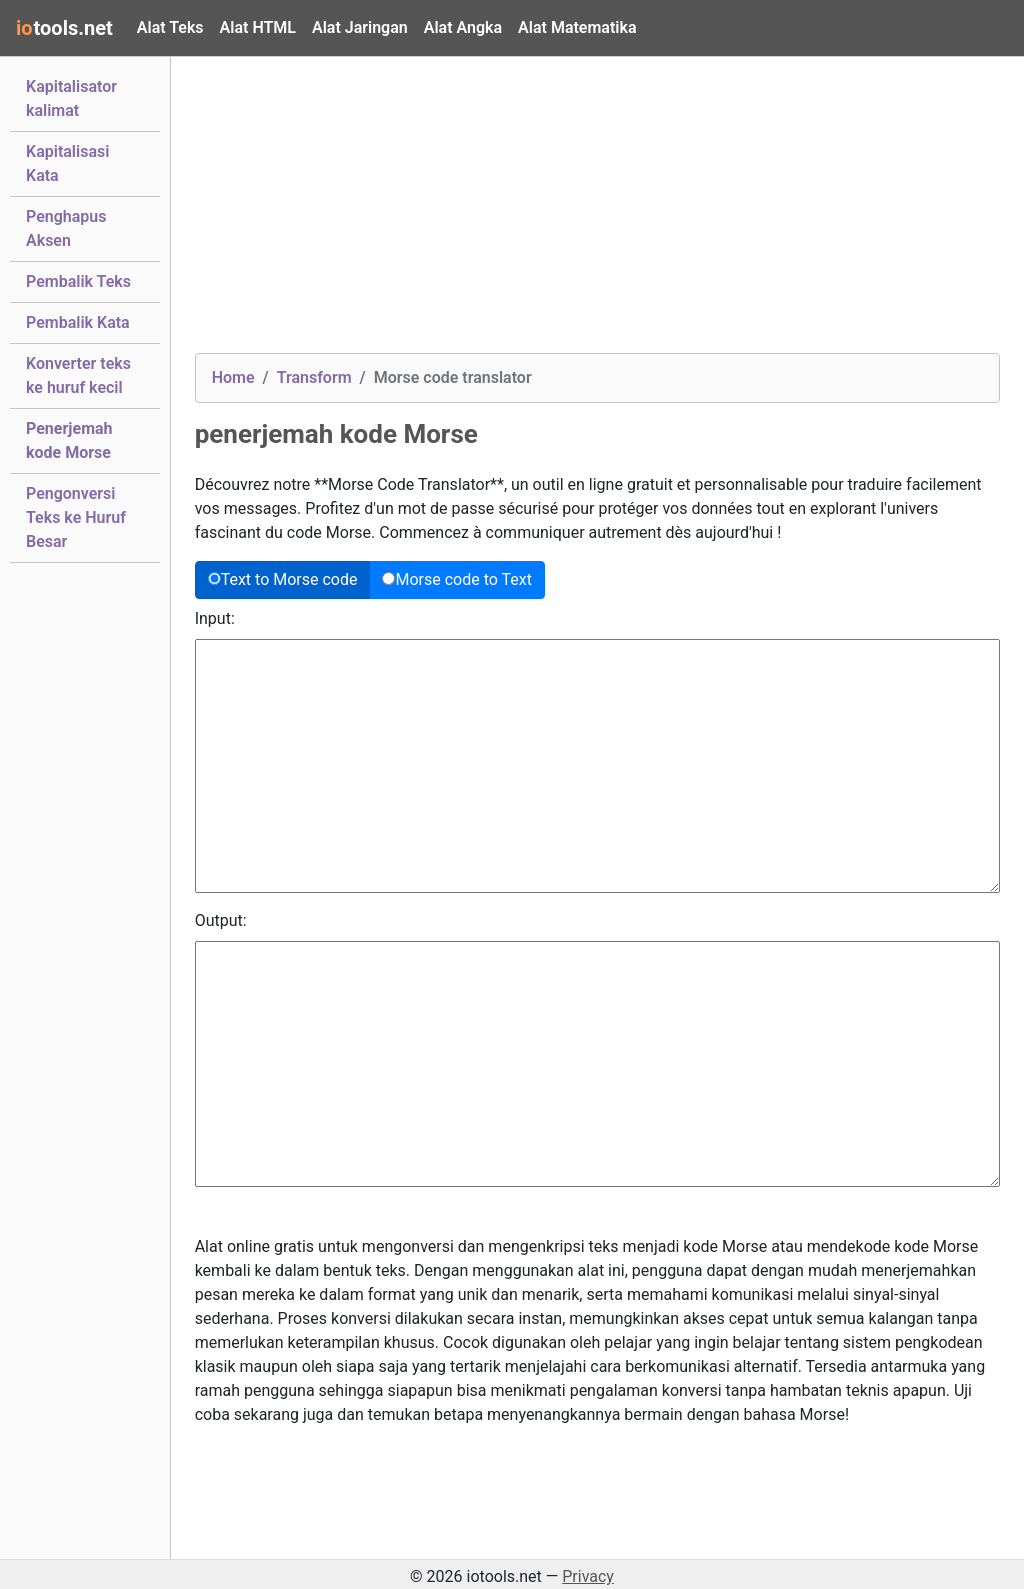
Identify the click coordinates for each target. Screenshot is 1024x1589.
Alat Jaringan (360, 27)
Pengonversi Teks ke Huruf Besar (76, 517)
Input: (215, 618)
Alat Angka (463, 27)
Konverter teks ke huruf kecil (78, 375)
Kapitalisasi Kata (67, 163)
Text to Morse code (283, 579)
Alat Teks (170, 27)
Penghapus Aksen (66, 228)
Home (233, 377)
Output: (221, 920)
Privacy (588, 1576)
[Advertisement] (597, 213)
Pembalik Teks (78, 280)
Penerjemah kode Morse (69, 440)
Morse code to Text (457, 579)
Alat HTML (258, 27)
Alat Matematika (577, 27)
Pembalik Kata (78, 321)
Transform (314, 377)
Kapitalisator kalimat (71, 98)
